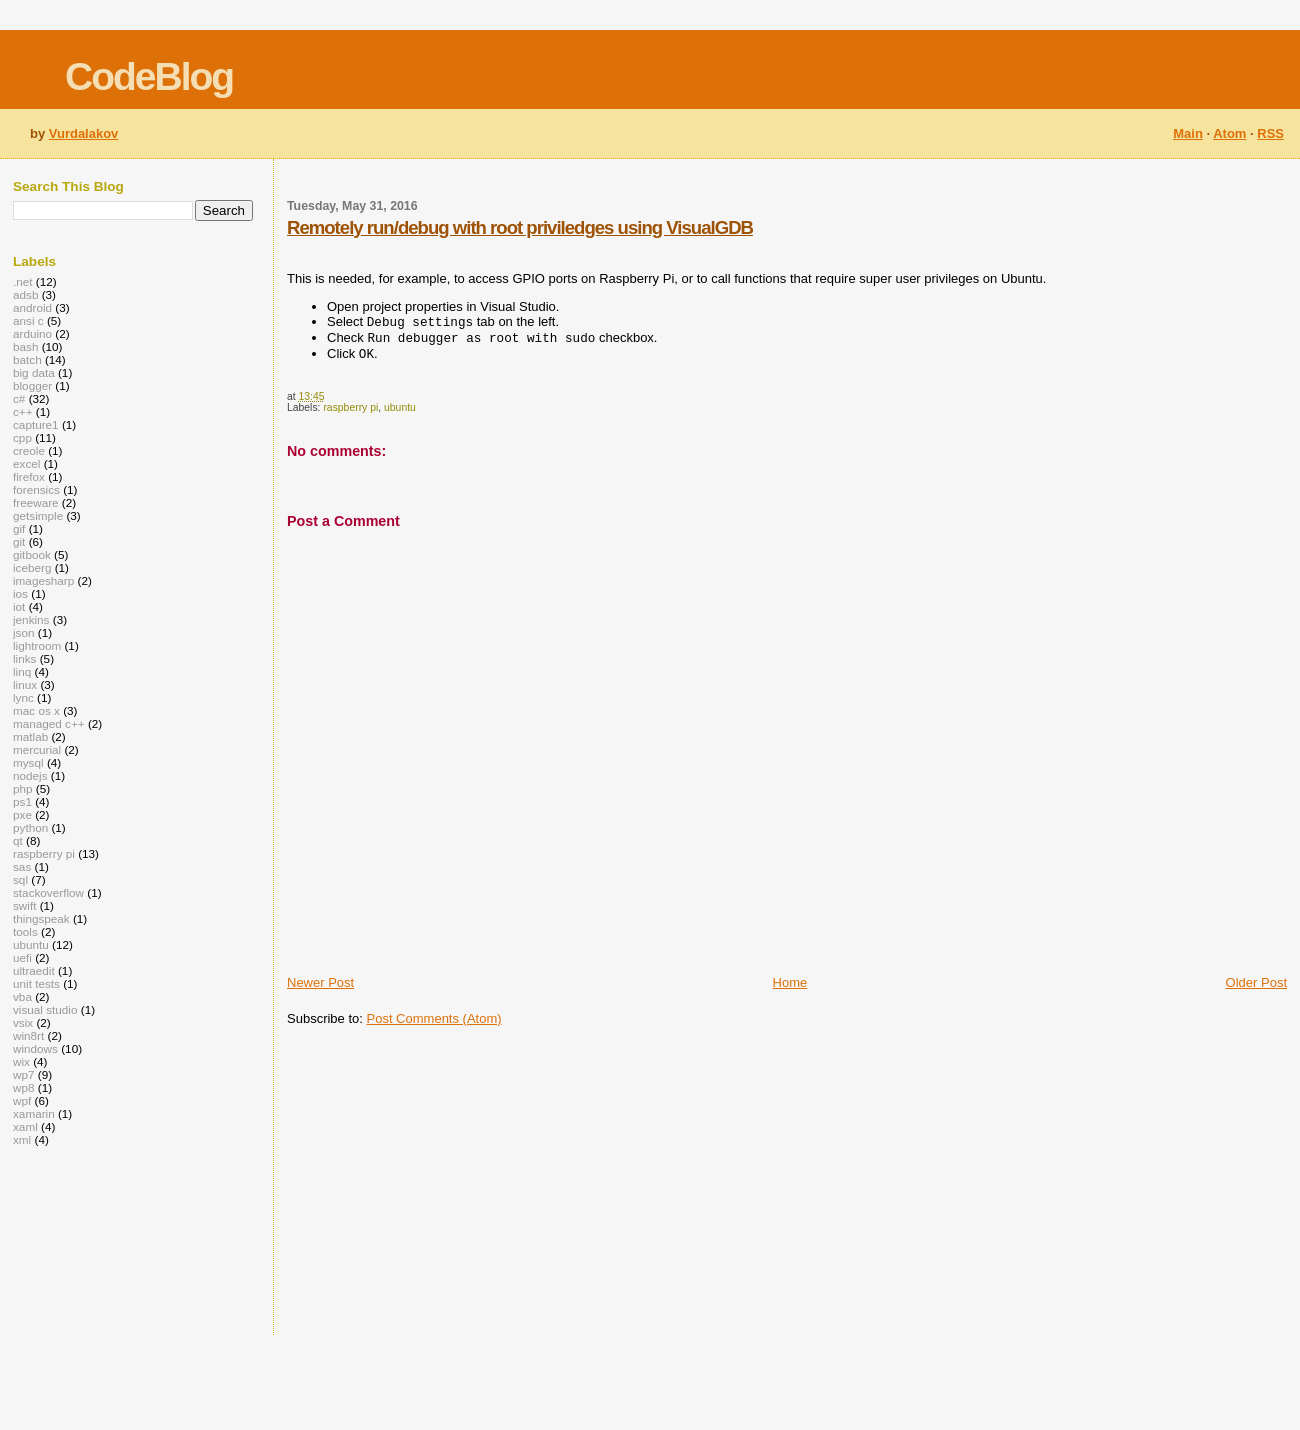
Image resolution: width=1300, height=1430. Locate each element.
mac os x (36, 710)
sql (20, 879)
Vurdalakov (84, 133)
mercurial (37, 749)
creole (29, 450)
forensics (36, 489)
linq (22, 671)
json (24, 632)
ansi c (28, 320)
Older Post (1256, 988)
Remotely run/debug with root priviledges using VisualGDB (520, 227)
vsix (23, 1022)
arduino (32, 333)
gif (19, 528)
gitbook (32, 554)
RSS (1270, 133)
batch (27, 359)
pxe (22, 814)
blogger (32, 385)
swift (24, 905)
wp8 (24, 1087)
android (32, 307)
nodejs (30, 775)
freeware (36, 502)
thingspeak (41, 918)
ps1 (22, 801)
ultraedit (34, 970)
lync (23, 697)
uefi (22, 957)
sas (22, 866)
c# (19, 398)
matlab (30, 736)
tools (25, 931)
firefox (29, 476)
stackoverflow (48, 892)
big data (34, 372)
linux (25, 684)
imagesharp (43, 580)
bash (25, 346)
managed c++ (49, 723)
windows (35, 1048)
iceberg (32, 567)
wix (21, 1061)
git (19, 541)
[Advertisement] (576, 1188)
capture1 (36, 424)
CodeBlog (149, 76)
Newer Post (320, 988)
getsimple (38, 515)
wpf (22, 1100)
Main (1188, 133)
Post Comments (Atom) (434, 1024)
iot (19, 606)
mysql (28, 762)
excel (26, 463)
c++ (23, 411)
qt (18, 840)
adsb (25, 294)
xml (22, 1139)
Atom (1229, 133)
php (23, 788)
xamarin (34, 1113)
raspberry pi (350, 413)
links (24, 658)
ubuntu (400, 413)
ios (20, 593)
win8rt (28, 1035)
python (30, 827)
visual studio (45, 1009)
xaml (25, 1126)
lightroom (37, 645)
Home (790, 988)
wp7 (24, 1074)
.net (23, 281)
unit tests (36, 983)
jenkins (31, 619)
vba (22, 996)
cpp (22, 437)
